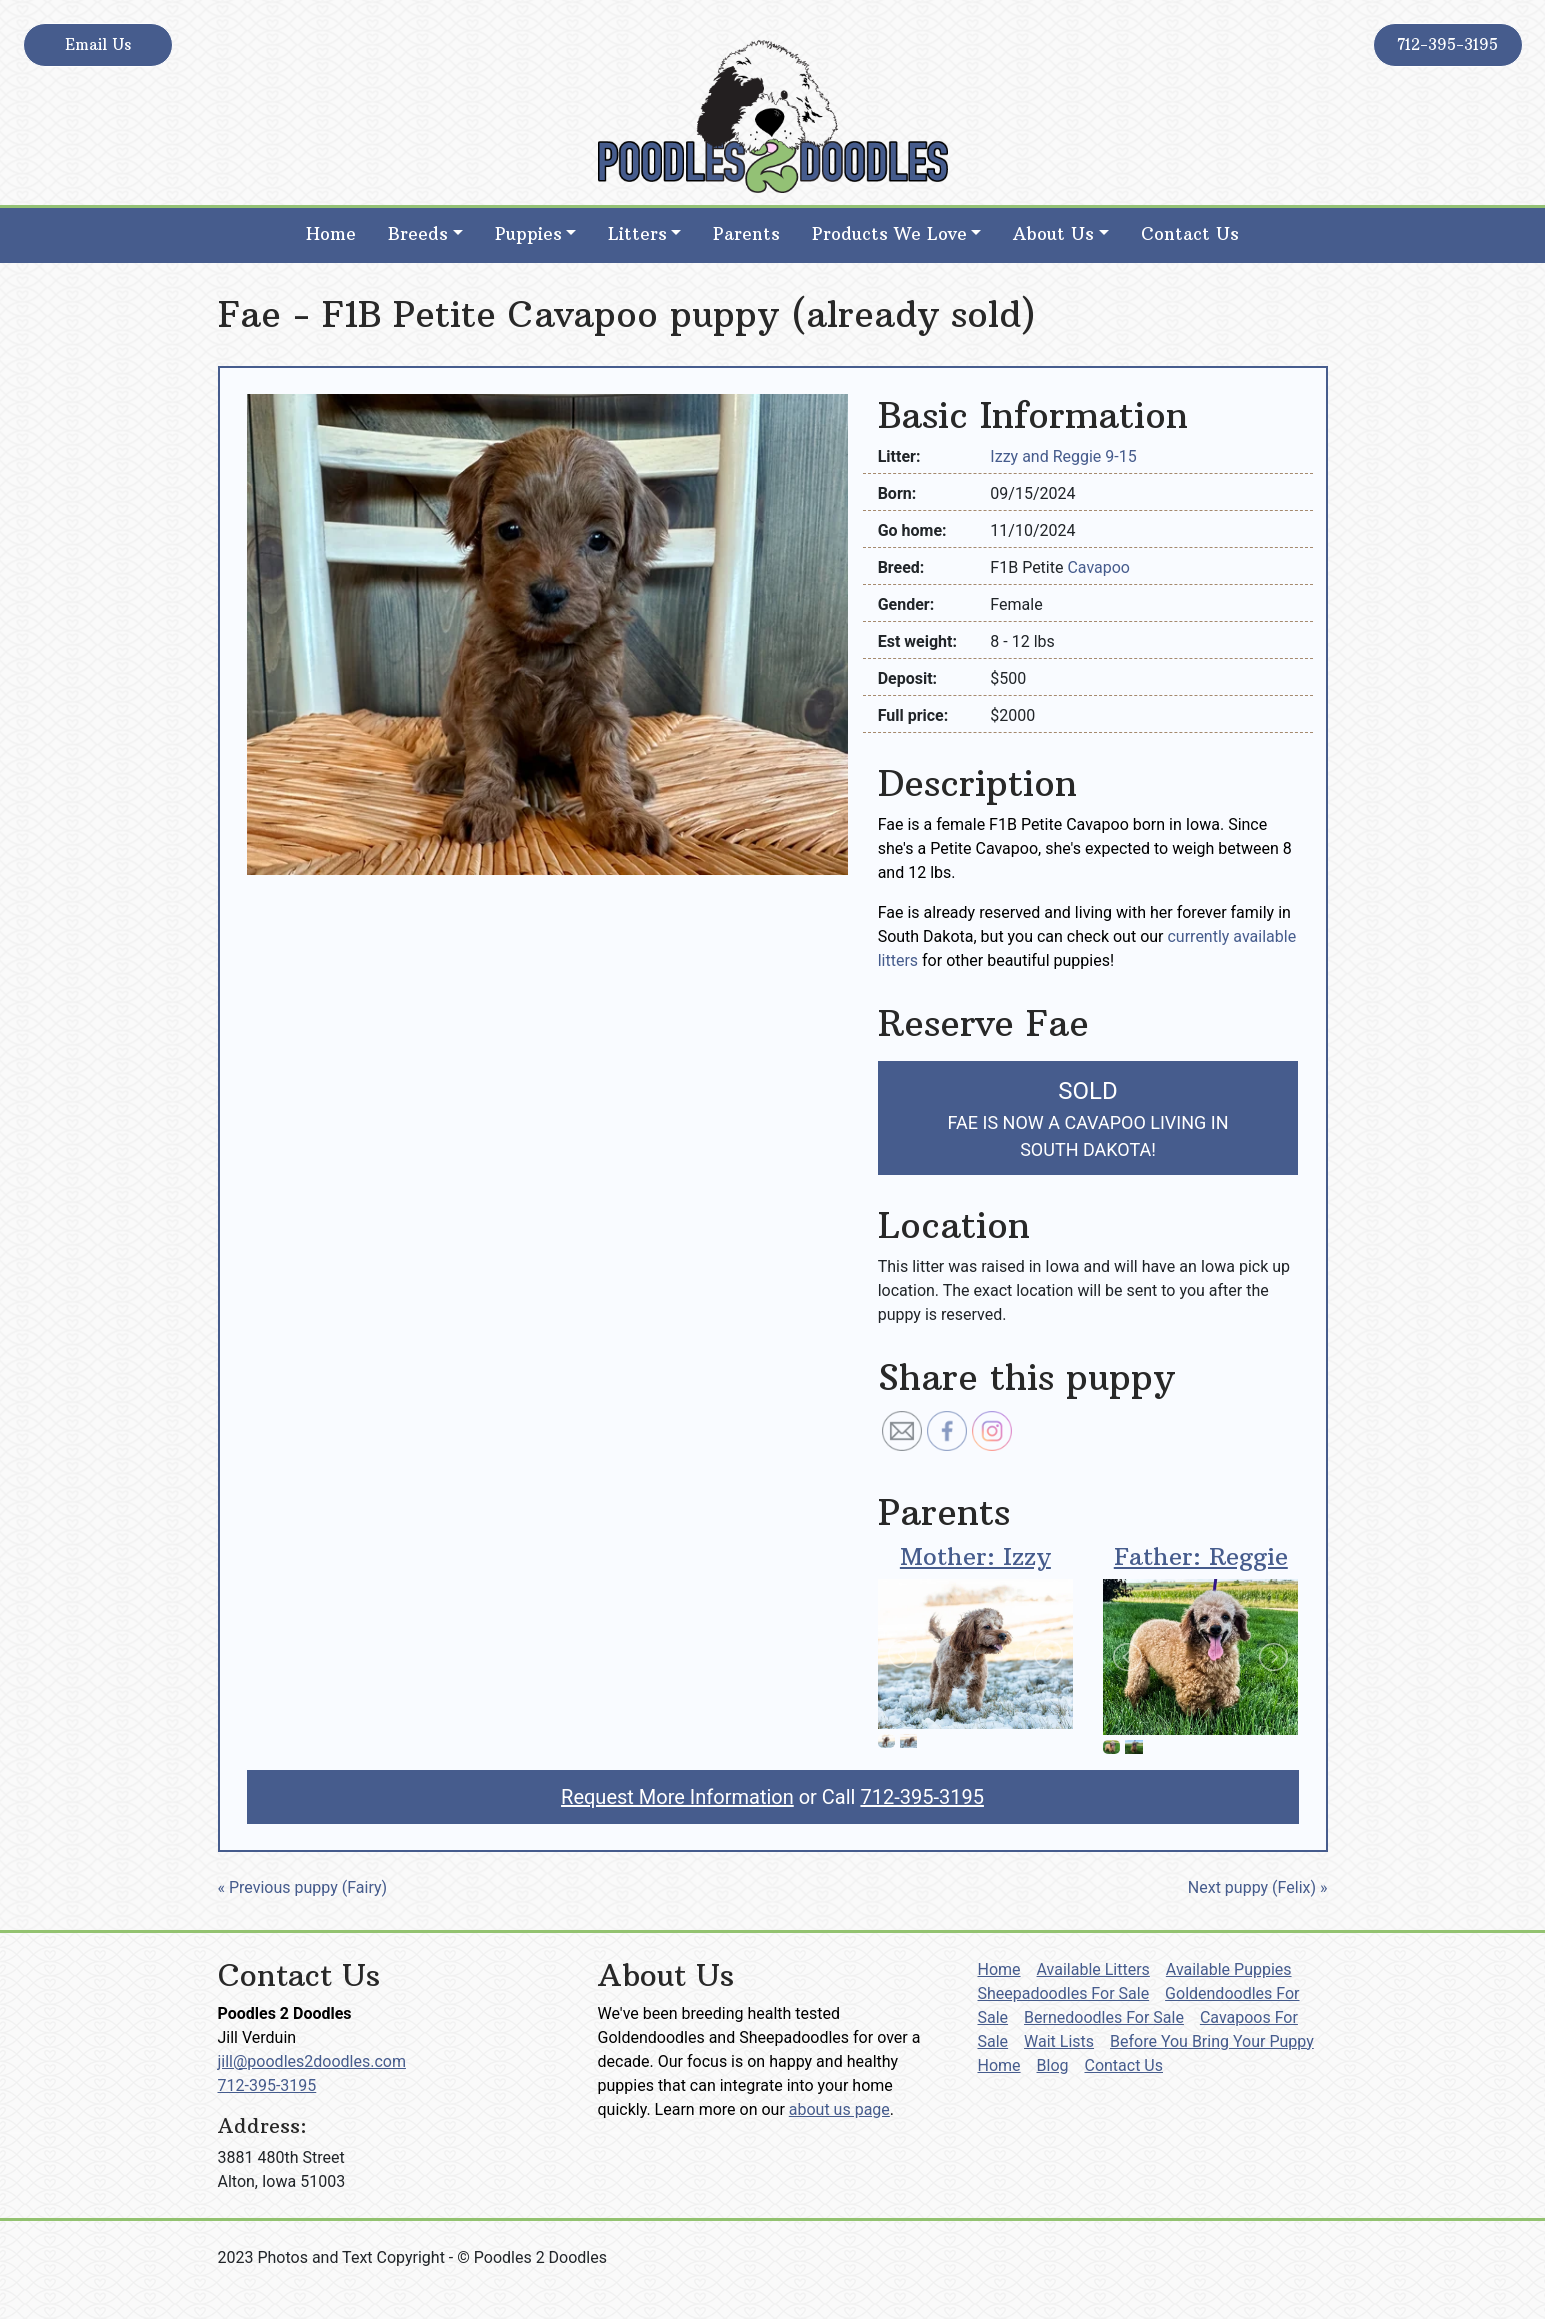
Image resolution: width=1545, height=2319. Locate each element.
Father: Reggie (1201, 1556)
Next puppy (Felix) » (1258, 1887)
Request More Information (677, 1797)
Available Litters (1093, 1969)
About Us (1053, 234)
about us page (839, 2109)
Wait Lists (1059, 2041)
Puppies (528, 234)
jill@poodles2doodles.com (312, 2061)
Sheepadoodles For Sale (1064, 1993)
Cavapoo (1098, 567)
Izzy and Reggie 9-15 (1063, 456)
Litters (637, 234)
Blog (1053, 2065)
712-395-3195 (1447, 44)
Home (331, 234)
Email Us (98, 44)
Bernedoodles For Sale (1104, 2017)
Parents (746, 234)
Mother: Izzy (975, 1556)
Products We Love (889, 234)
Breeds (418, 234)
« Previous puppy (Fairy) (303, 1887)
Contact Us (1190, 234)
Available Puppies (1229, 1969)
